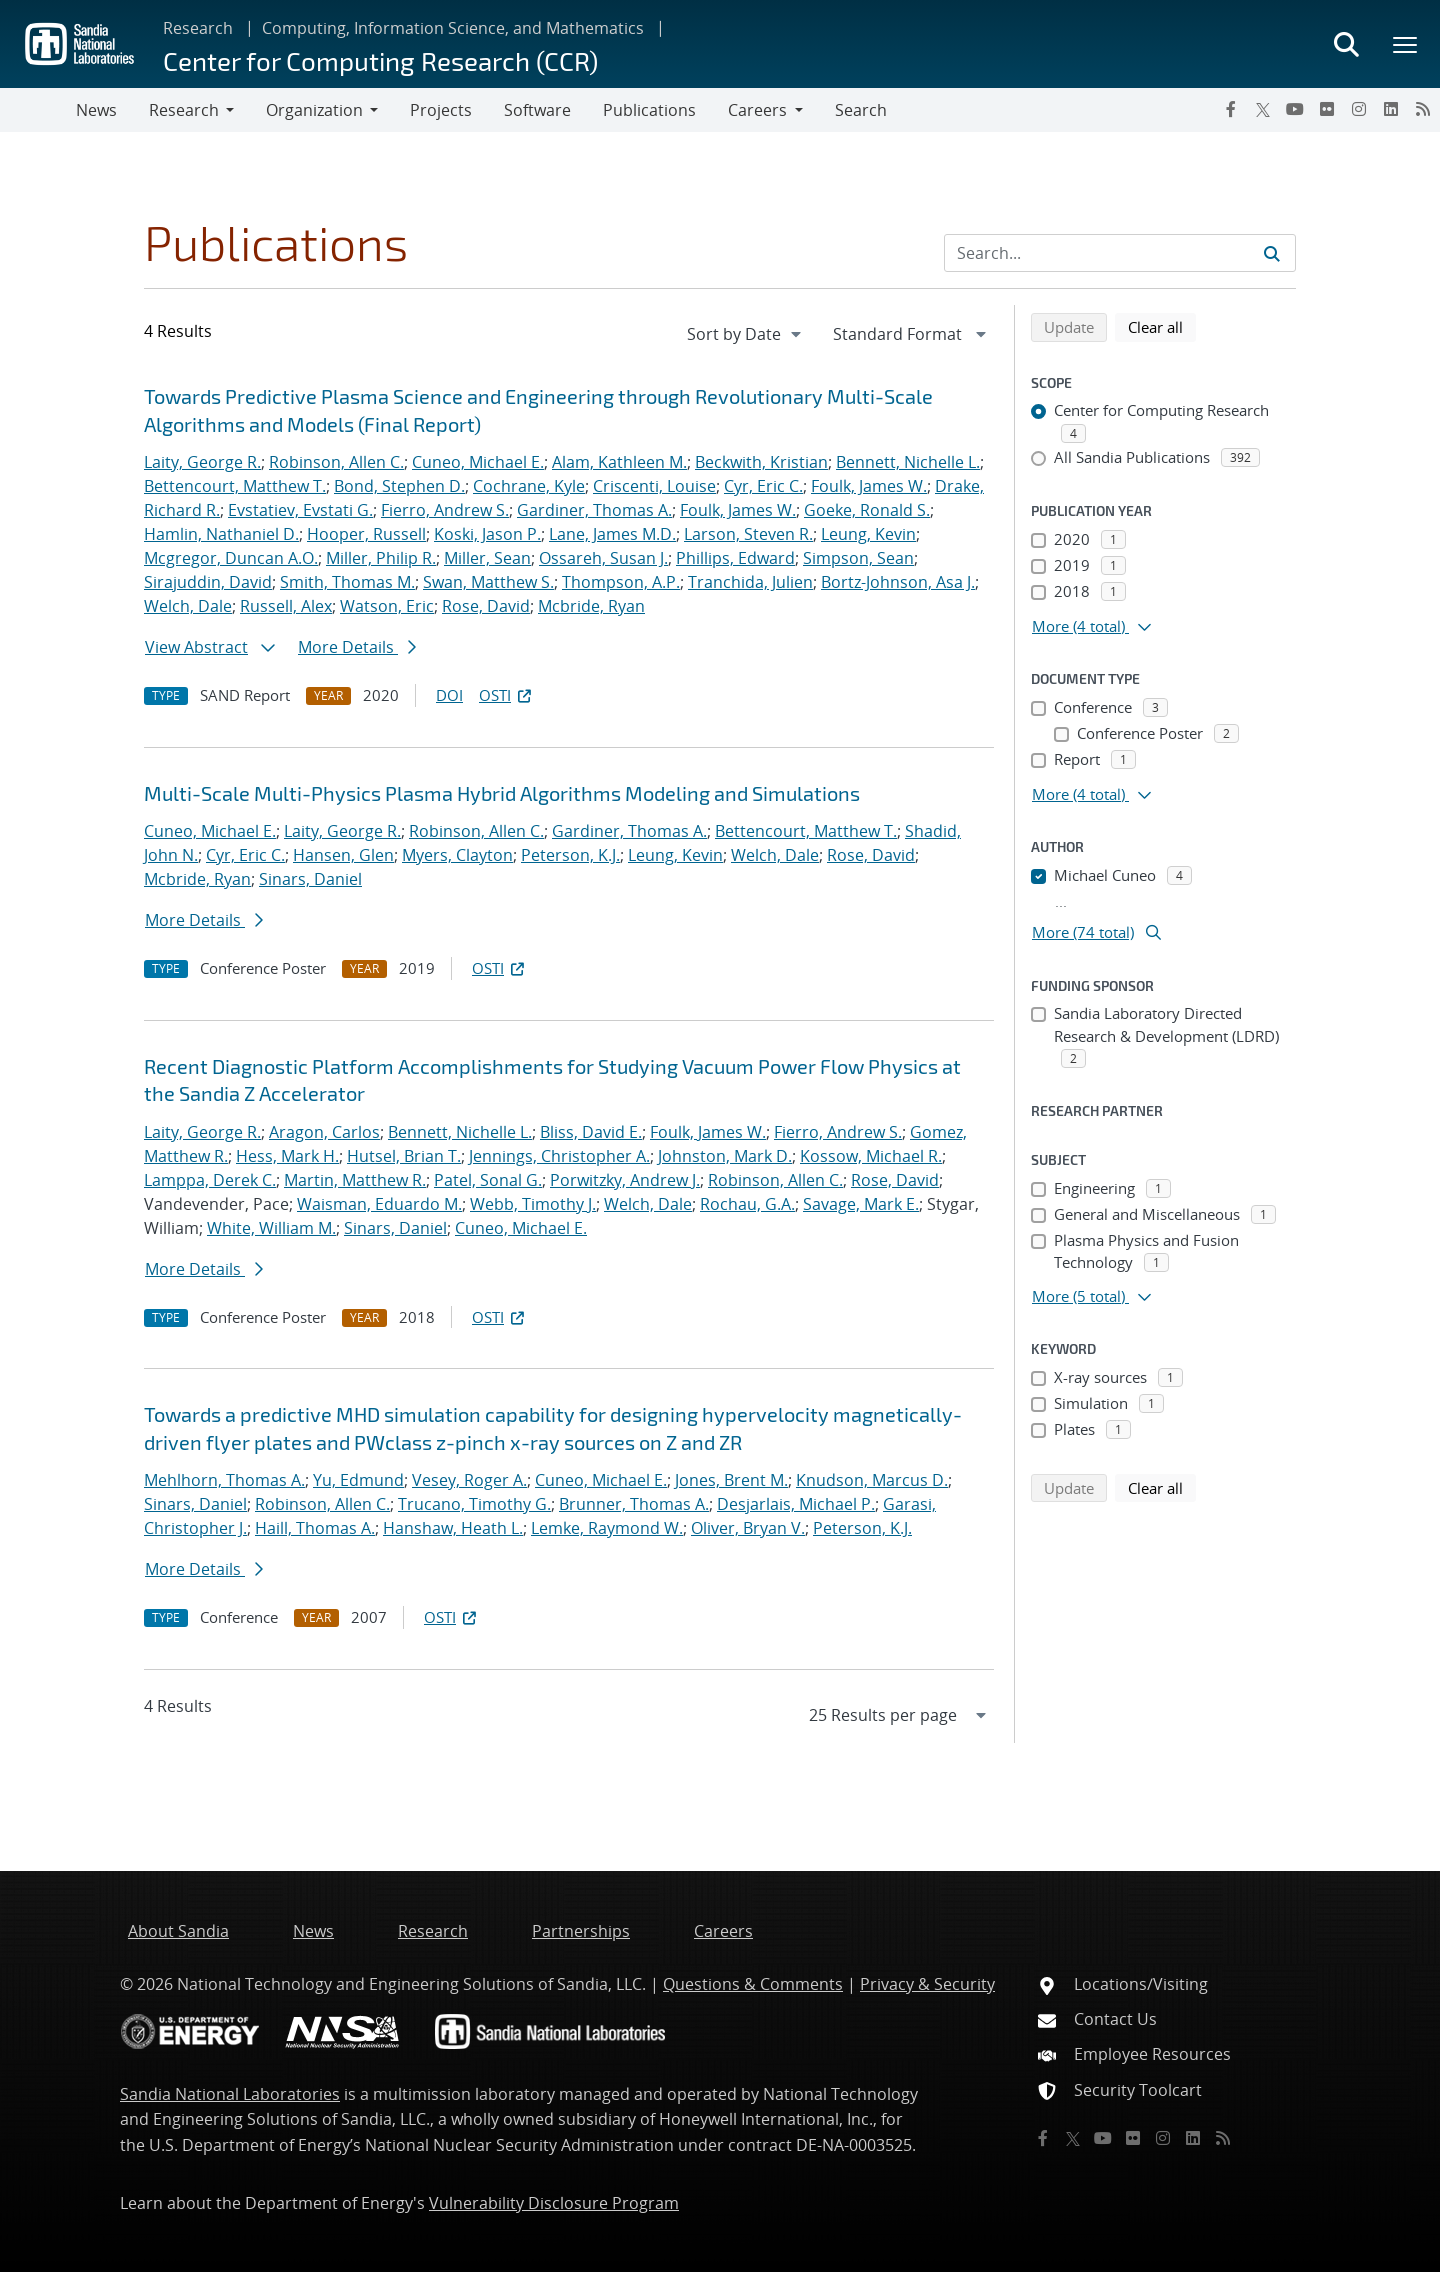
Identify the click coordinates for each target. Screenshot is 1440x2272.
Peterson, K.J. (570, 855)
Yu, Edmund (358, 1480)
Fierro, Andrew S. (445, 510)
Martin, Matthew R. (355, 1180)
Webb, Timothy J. (533, 1204)
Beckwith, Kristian (761, 462)
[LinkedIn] (1391, 109)
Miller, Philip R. (381, 558)
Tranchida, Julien (750, 582)
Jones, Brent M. (731, 1480)
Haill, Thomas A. (315, 1528)
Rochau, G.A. (747, 1204)
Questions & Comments (753, 1984)
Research (198, 28)
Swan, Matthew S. (488, 582)
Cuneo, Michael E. (478, 462)
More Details (357, 647)
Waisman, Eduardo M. (379, 1204)
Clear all (1162, 326)
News (96, 110)
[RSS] (1423, 109)
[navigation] (746, 334)
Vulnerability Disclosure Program (554, 2203)
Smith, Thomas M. (347, 582)
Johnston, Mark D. (725, 1156)
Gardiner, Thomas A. (594, 510)
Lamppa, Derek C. (210, 1180)
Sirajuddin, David (208, 582)
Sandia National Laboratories (230, 2094)
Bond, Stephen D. (399, 486)
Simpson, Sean (858, 558)
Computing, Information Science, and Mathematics (453, 28)
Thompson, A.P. (621, 582)
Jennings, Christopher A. (559, 1156)
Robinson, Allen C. (336, 462)
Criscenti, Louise (654, 486)
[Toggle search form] (1346, 44)
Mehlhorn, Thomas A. (224, 1480)
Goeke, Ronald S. (867, 510)
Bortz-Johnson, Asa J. (898, 582)
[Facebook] (1231, 109)
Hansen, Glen (343, 855)
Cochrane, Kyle (529, 486)
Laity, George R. (202, 462)
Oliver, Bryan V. (748, 1528)
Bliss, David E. (591, 1132)
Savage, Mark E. (861, 1204)
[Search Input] (1120, 253)
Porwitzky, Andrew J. (625, 1180)
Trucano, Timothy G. (474, 1504)
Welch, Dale (188, 606)
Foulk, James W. (869, 486)
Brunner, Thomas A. (634, 1504)
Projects (441, 110)
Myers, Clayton (457, 855)
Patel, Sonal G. (488, 1180)
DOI (449, 695)
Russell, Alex (286, 606)
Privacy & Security (927, 1984)
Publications (649, 110)
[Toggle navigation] (38, 110)
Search (861, 110)
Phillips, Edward (735, 558)
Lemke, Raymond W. (607, 1528)
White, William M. (271, 1228)
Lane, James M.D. (612, 534)
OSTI (507, 695)
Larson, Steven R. (748, 534)
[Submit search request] (1272, 253)
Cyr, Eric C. (763, 486)
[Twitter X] (1263, 109)
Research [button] (184, 110)
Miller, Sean (487, 558)
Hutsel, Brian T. (404, 1156)
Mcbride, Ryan (591, 606)
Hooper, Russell (366, 534)
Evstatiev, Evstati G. (300, 510)
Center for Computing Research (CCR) (380, 60)
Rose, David (486, 606)
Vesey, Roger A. (469, 1480)
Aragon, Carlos (324, 1132)
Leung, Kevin (868, 534)
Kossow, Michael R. (871, 1156)
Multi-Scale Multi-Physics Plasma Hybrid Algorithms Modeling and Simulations (502, 793)
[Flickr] (1327, 109)
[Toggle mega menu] (1406, 44)
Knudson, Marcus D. (872, 1480)
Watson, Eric (387, 606)
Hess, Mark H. (287, 1156)
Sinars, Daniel (310, 879)
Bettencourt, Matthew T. (235, 486)
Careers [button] (757, 110)
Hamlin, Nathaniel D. (221, 534)
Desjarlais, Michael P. (796, 1504)
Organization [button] (314, 110)
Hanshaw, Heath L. (453, 1528)
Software (537, 110)
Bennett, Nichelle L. (908, 462)
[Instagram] (1359, 109)
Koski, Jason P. (487, 534)
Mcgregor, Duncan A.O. (231, 558)
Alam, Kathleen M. (619, 462)
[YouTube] (1295, 109)
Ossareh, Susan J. (603, 558)
